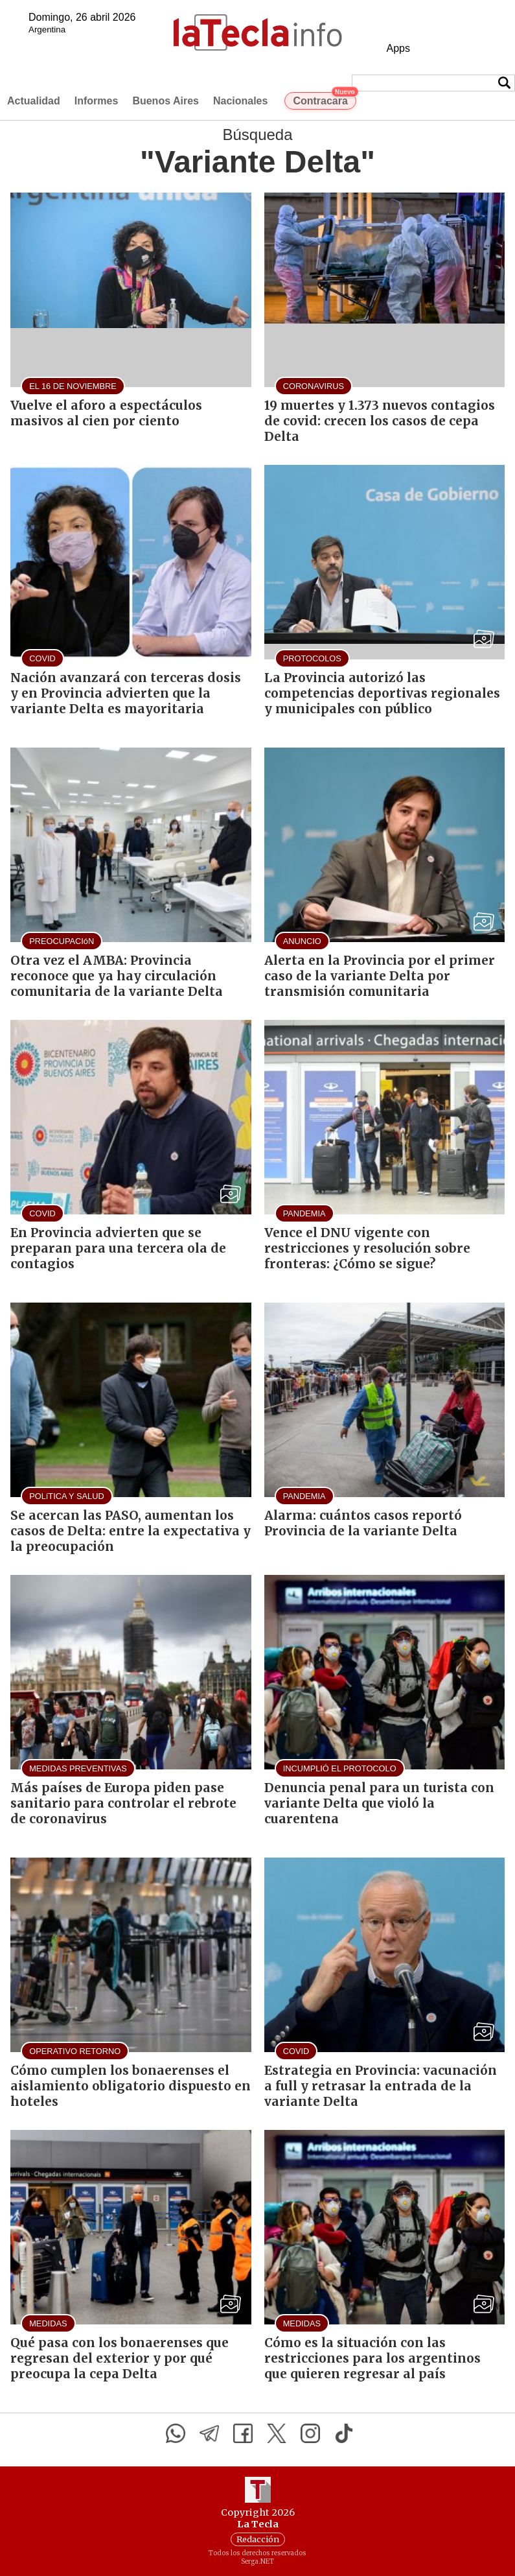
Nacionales (240, 100)
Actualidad (33, 100)
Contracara (324, 99)
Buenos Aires (165, 100)
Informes (96, 100)
